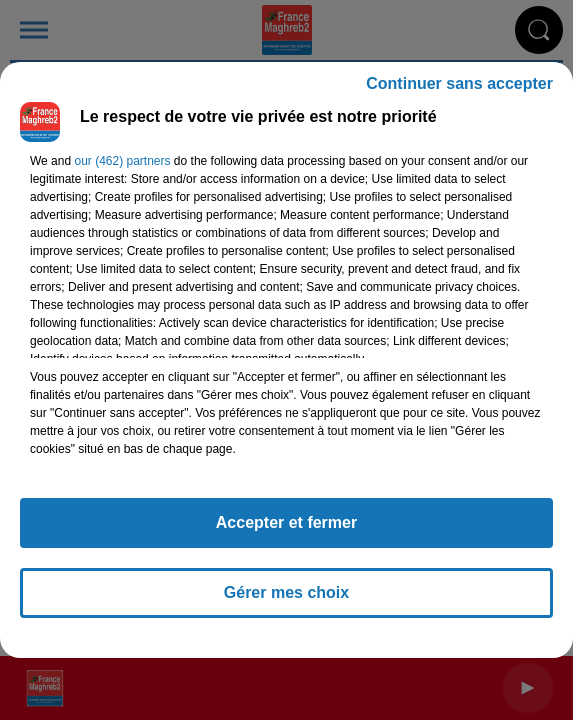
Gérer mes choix (286, 592)
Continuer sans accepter (459, 83)
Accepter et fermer (286, 522)
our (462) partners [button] (122, 161)
